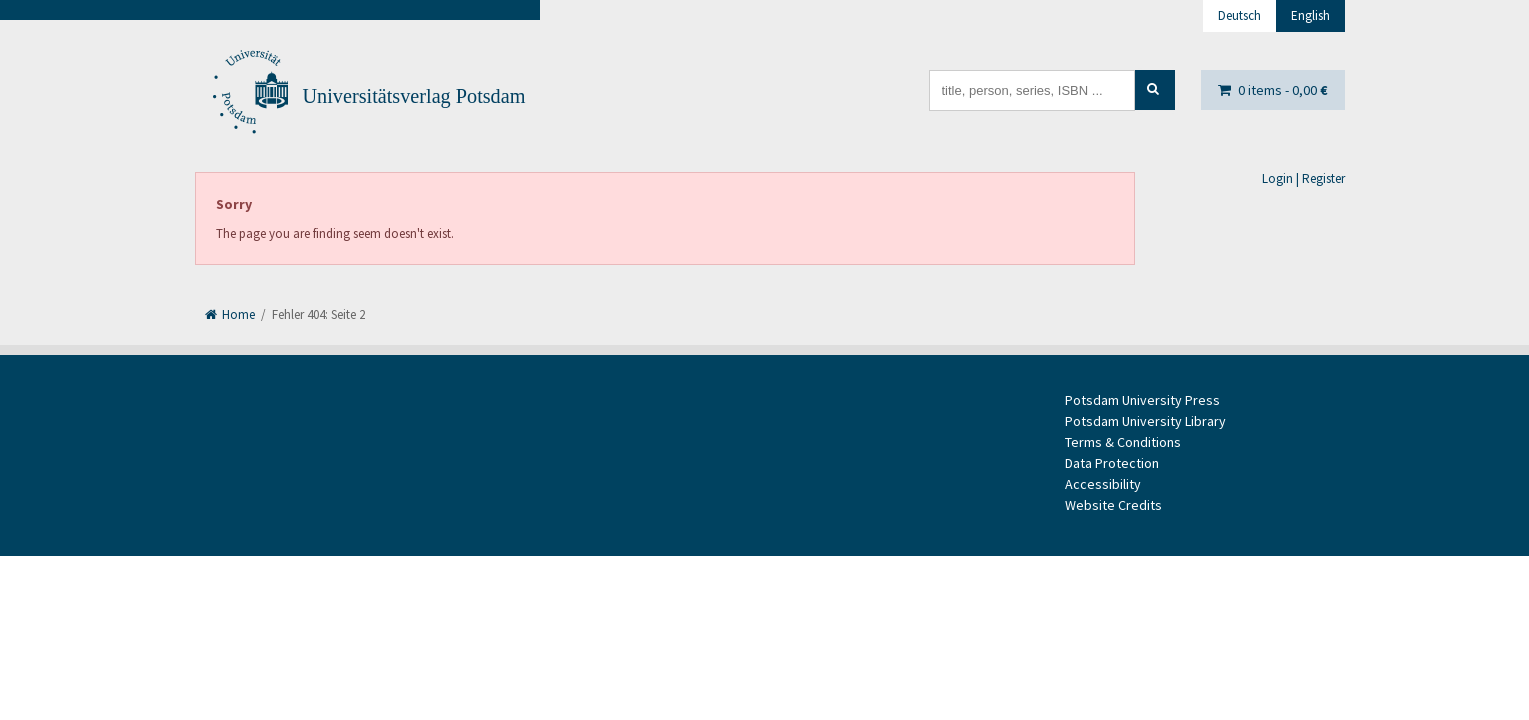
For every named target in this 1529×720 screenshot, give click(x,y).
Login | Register (1303, 178)
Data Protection (1112, 463)
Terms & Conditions (1123, 442)
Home (230, 314)
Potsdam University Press (1142, 400)
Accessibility (1103, 484)
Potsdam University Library (1145, 421)
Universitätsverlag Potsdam (414, 96)
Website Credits (1113, 505)
